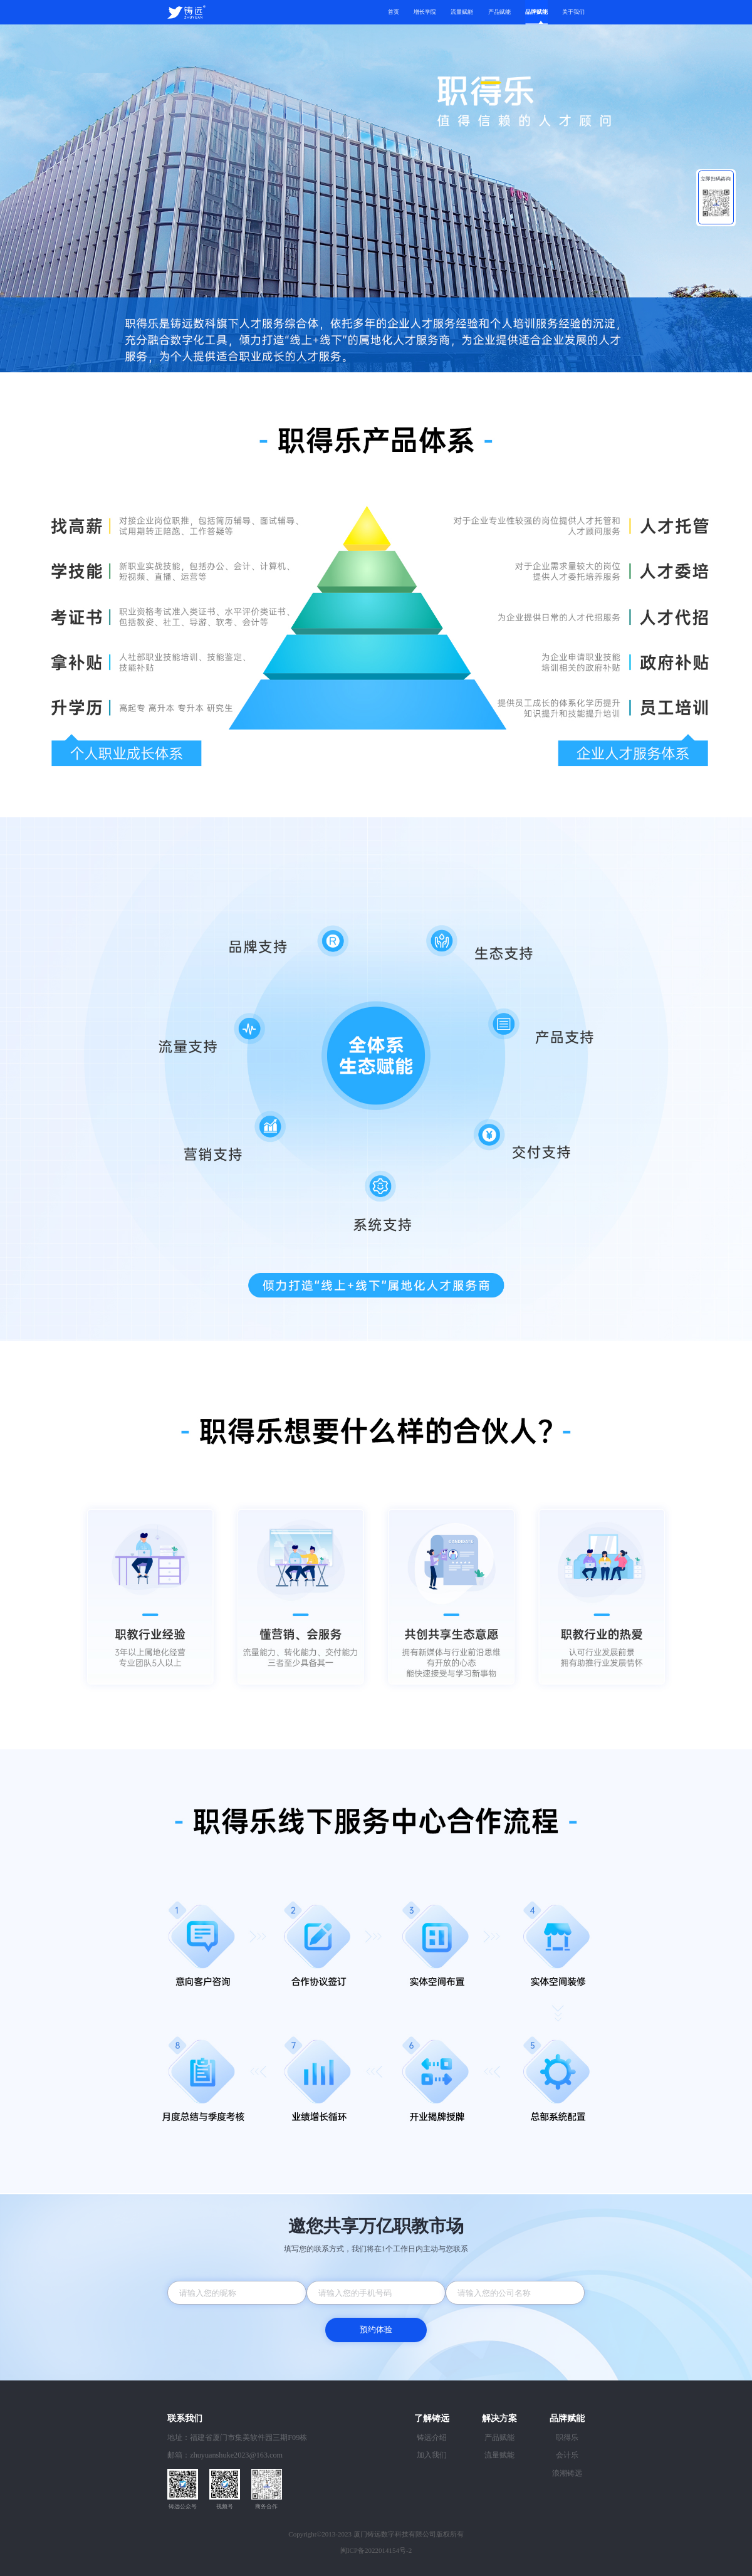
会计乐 (567, 2455)
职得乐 (567, 2437)
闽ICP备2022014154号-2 (376, 2550)
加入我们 (432, 2455)
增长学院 (425, 12)
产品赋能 (499, 12)
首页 (393, 12)
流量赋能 (462, 12)
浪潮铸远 (567, 2473)
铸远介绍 (432, 2437)
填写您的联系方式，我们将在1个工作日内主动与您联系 (376, 2249)
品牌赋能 (536, 12)
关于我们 (573, 12)
